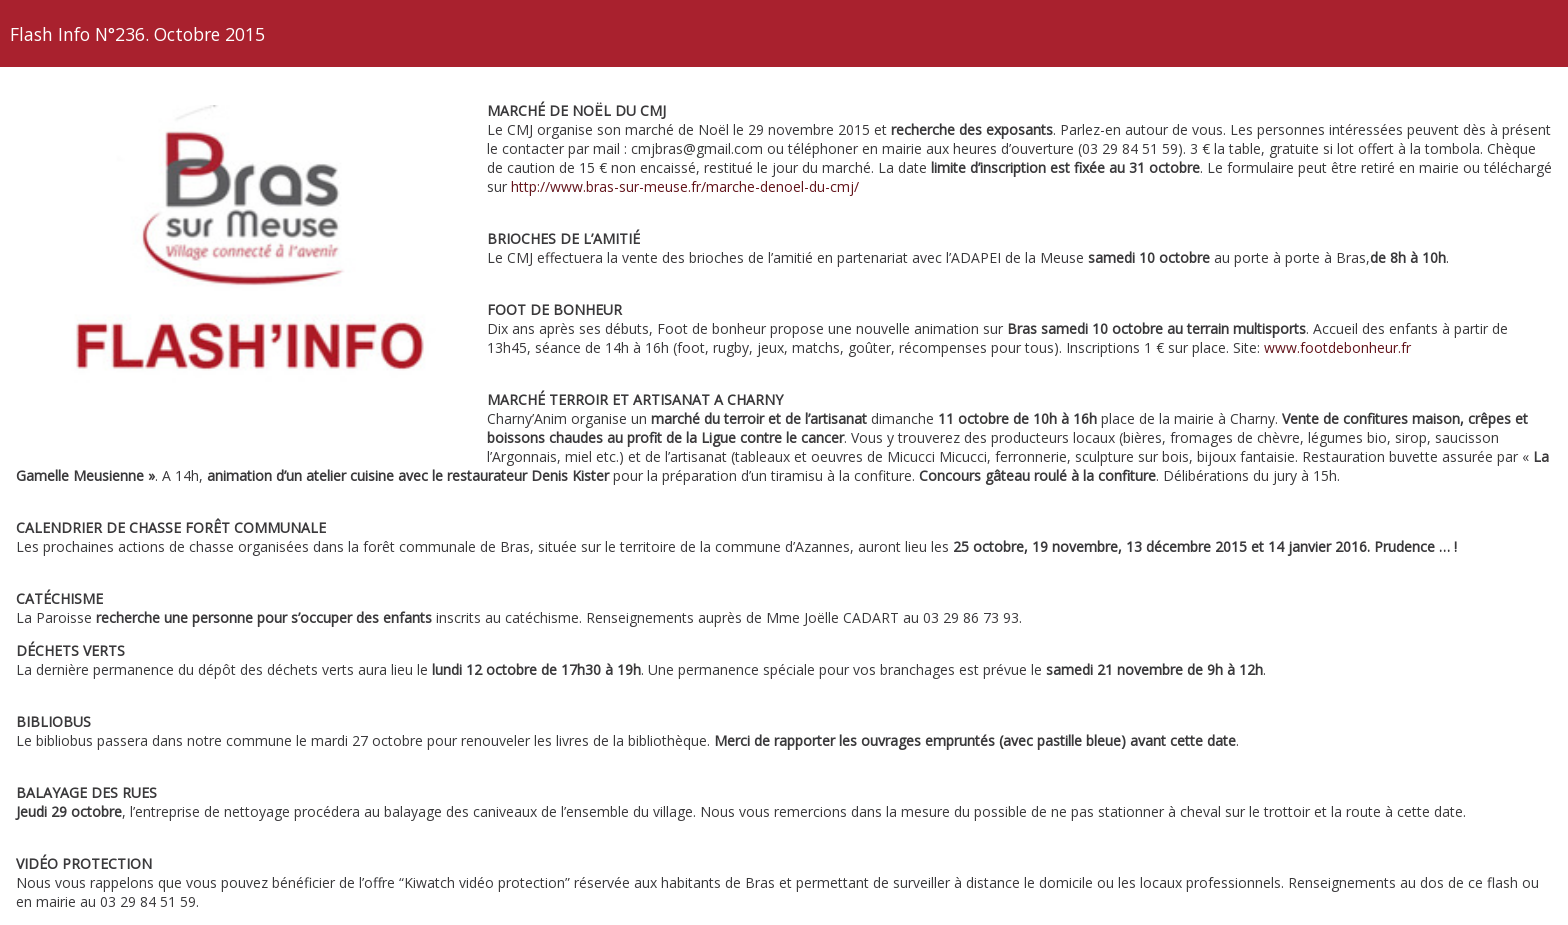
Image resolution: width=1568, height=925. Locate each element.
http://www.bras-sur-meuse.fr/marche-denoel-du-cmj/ (685, 186)
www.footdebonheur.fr (1337, 347)
